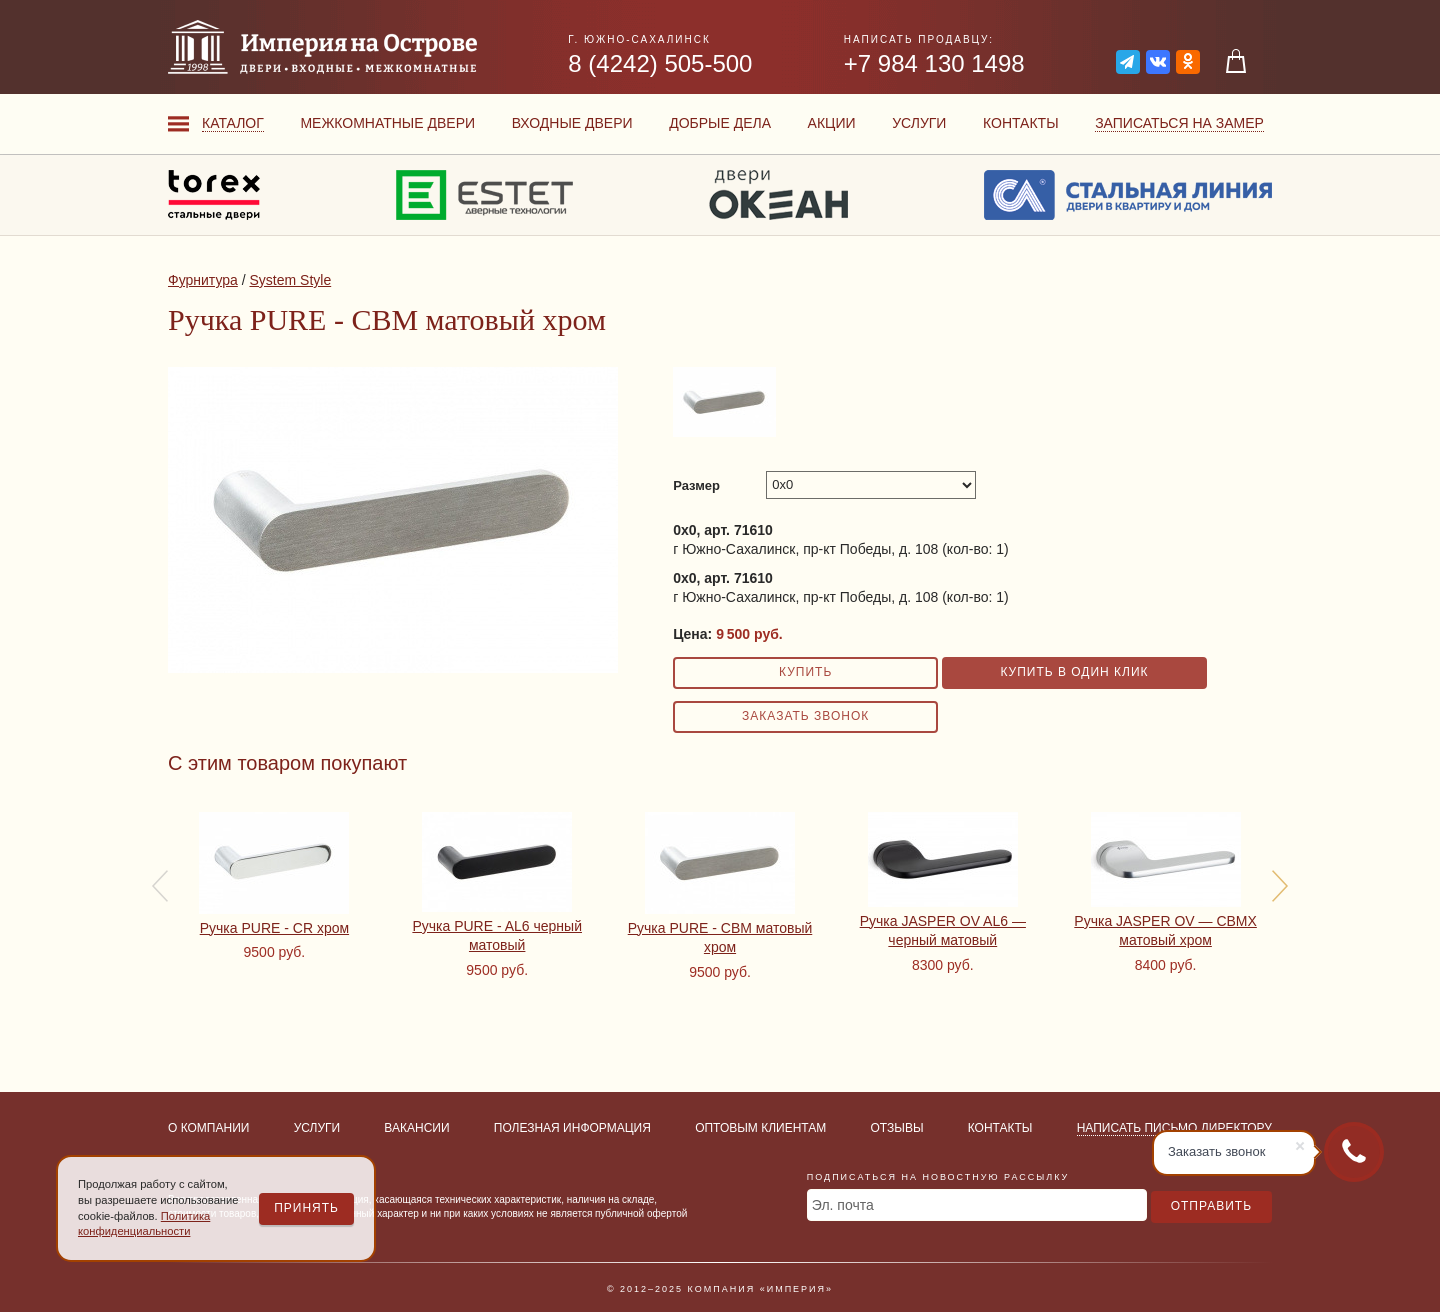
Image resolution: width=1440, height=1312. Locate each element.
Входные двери (572, 123)
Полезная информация (572, 1128)
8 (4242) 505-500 (660, 63)
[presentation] (160, 886)
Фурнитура (203, 280)
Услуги (919, 123)
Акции (832, 123)
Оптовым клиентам (760, 1128)
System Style (290, 280)
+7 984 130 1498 (934, 63)
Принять (306, 1208)
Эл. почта (843, 1205)
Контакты (1021, 123)
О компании (208, 1128)
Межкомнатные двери (387, 123)
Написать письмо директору (1174, 1128)
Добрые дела (720, 123)
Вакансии (416, 1128)
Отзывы (897, 1128)
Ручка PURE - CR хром (274, 928)
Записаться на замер (1179, 123)
